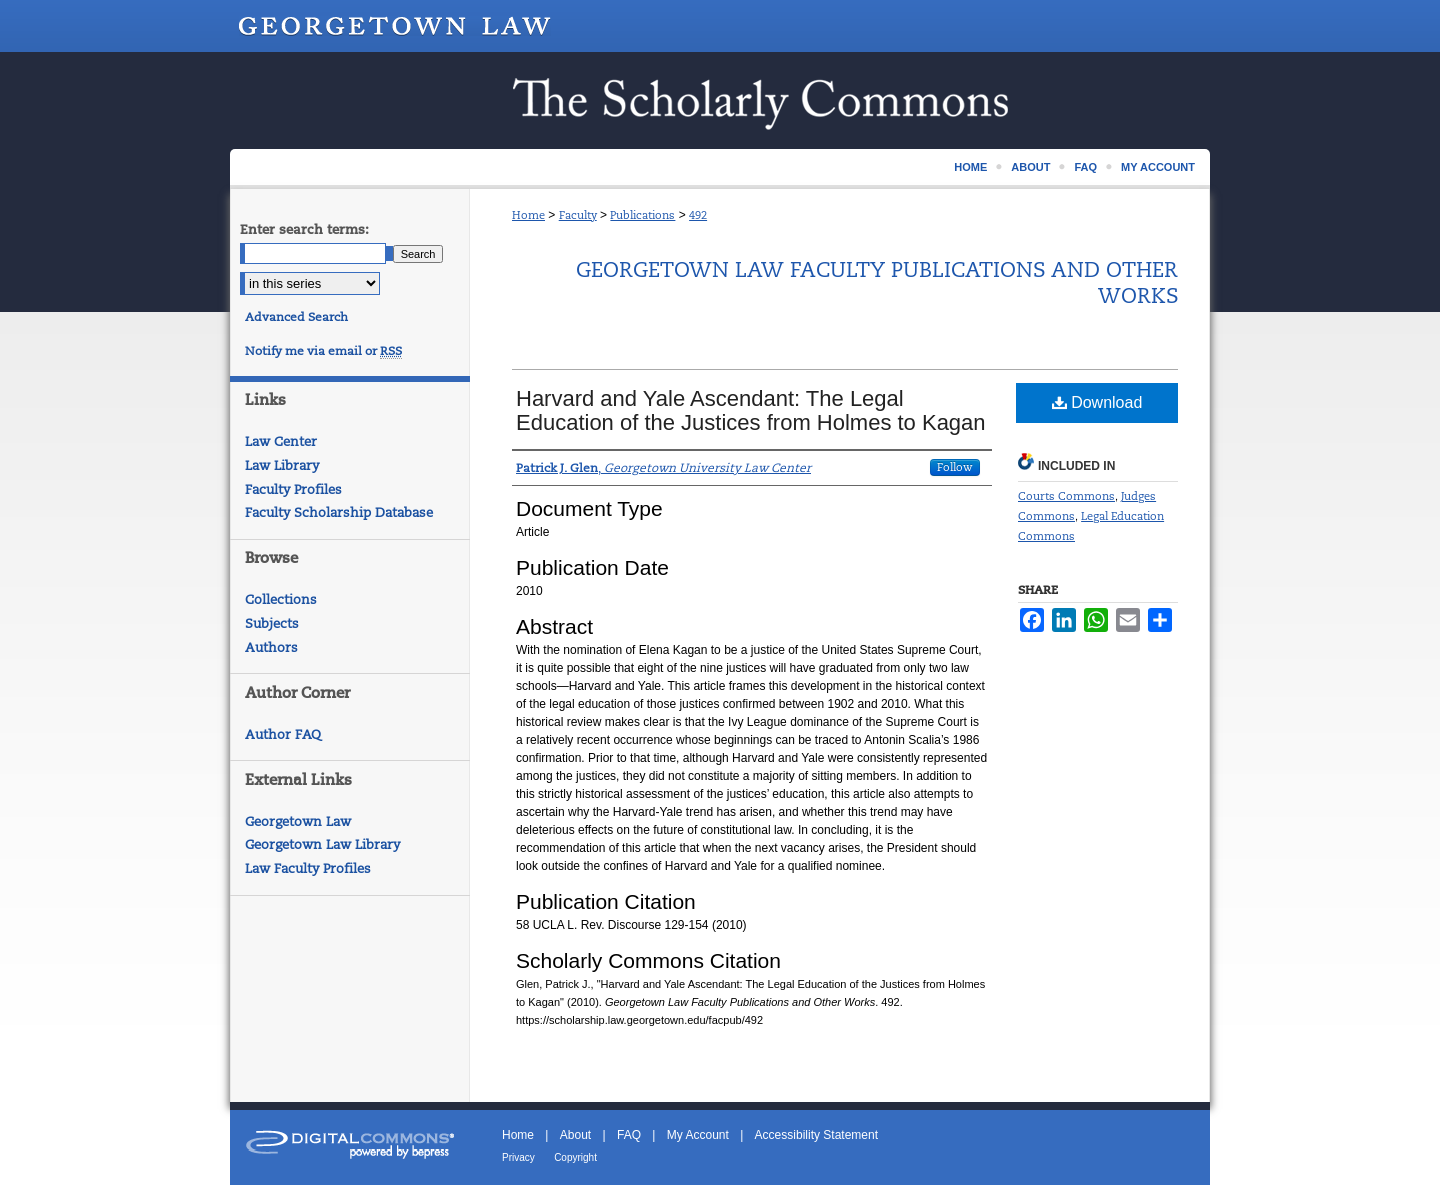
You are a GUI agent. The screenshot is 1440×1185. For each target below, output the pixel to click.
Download (1097, 402)
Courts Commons (1066, 496)
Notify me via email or (323, 351)
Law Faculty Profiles (308, 868)
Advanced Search (296, 317)
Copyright (575, 1157)
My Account (698, 1135)
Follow (955, 467)
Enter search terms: (304, 229)
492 (698, 215)
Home (528, 215)
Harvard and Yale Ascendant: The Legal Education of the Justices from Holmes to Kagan (751, 410)
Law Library (282, 465)
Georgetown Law (298, 821)
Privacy (518, 1157)
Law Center (281, 441)
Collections (281, 599)
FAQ (629, 1135)
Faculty (578, 215)
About (575, 1135)
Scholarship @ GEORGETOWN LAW (720, 100)
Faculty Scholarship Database (339, 512)
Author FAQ (283, 734)
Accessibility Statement (816, 1135)
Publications (642, 215)
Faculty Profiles (293, 489)
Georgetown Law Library (322, 844)
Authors (271, 647)
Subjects (272, 623)
